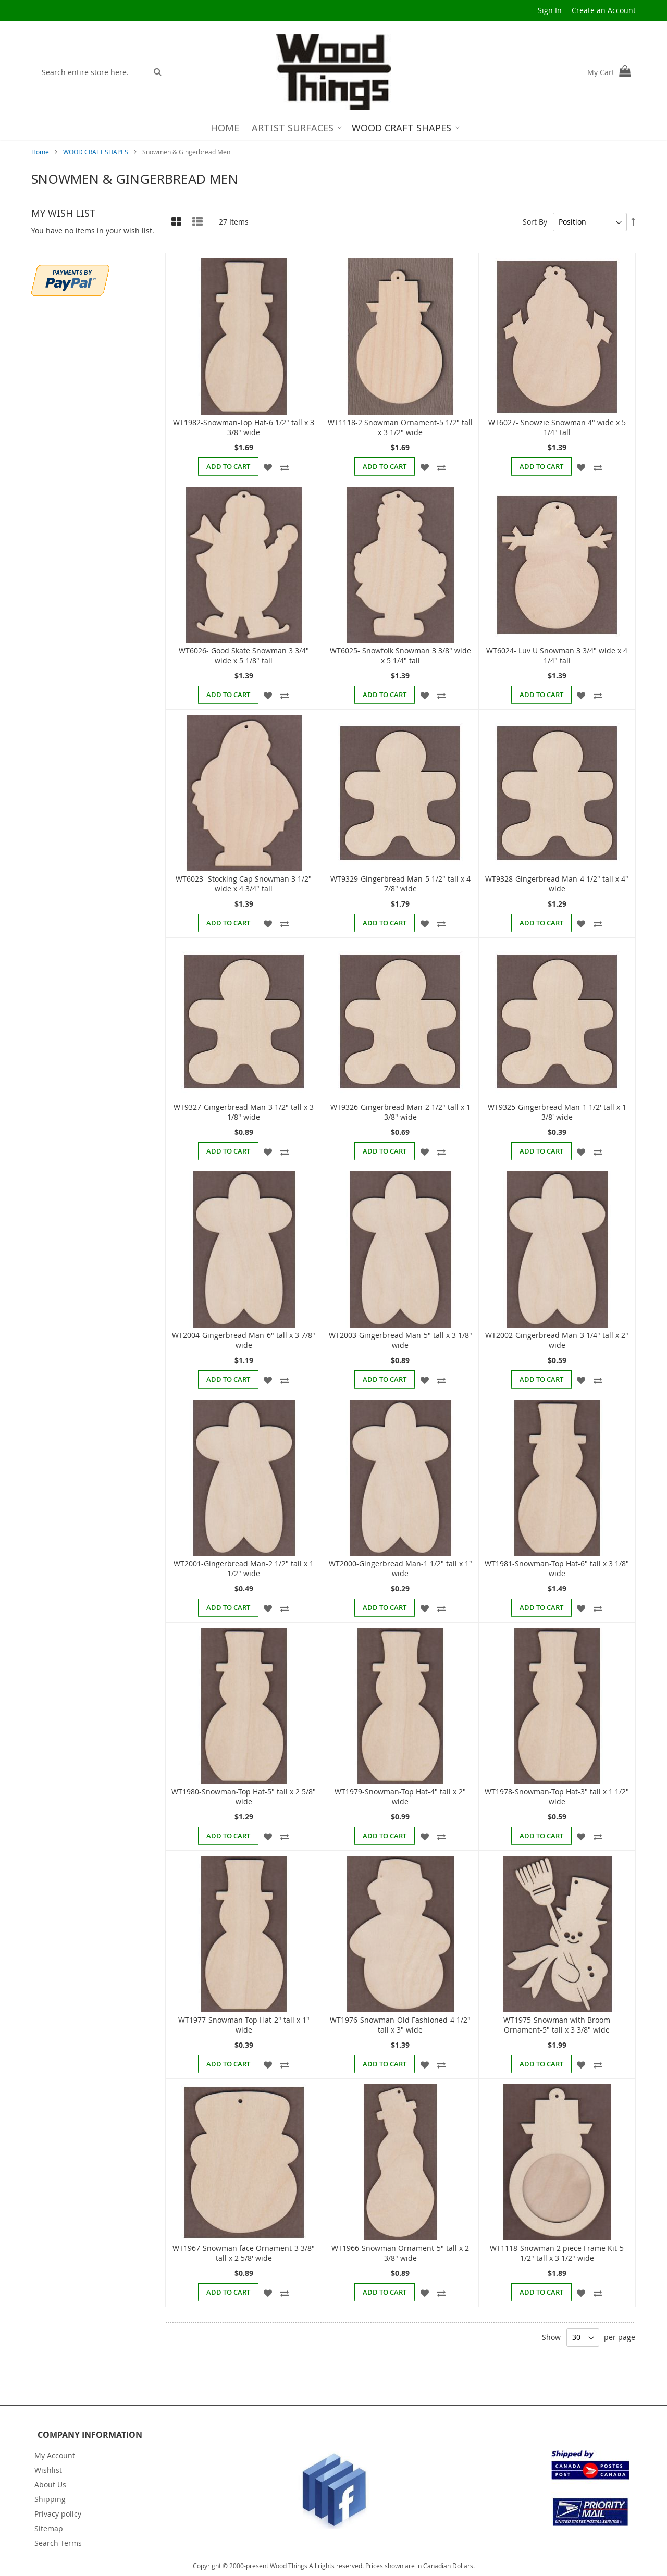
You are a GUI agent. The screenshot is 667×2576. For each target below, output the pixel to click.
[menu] (333, 128)
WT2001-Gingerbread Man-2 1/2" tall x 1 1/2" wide (244, 1568)
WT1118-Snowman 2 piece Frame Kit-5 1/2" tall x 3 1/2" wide (557, 2253)
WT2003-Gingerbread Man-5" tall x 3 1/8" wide (400, 1340)
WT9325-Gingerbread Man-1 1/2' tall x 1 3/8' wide (557, 1112)
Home (41, 151)
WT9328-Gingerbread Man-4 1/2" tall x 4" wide (556, 884)
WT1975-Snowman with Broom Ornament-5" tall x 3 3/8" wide (556, 2025)
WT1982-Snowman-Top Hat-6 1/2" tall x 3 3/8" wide (243, 427)
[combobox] (91, 72)
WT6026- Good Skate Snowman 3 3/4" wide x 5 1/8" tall (244, 655)
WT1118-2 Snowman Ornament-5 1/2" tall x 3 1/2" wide (400, 427)
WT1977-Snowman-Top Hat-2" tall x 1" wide (244, 2025)
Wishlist (48, 2470)
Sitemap (48, 2528)
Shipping (50, 2499)
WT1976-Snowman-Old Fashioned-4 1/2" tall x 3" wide (400, 2025)
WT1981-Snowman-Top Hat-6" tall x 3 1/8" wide (557, 1568)
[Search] (158, 71)
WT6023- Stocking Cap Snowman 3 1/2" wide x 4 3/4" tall (244, 884)
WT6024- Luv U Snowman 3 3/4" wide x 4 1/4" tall (556, 655)
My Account (54, 2455)
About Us (50, 2485)
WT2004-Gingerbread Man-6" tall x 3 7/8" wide (243, 1340)
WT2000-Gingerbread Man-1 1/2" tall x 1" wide (400, 1568)
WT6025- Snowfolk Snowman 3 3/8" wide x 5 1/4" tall (400, 655)
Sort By (535, 222)
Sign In (550, 10)
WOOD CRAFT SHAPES (96, 151)
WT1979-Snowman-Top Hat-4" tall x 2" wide (400, 1796)
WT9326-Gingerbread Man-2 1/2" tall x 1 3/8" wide (400, 1112)
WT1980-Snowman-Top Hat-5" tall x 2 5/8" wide (243, 1796)
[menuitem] (224, 128)
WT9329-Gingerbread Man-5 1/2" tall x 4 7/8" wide (400, 884)
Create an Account (604, 10)
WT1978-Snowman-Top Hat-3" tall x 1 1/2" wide (557, 1796)
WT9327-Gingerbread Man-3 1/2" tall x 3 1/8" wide (244, 1112)
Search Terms (58, 2543)
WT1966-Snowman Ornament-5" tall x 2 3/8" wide (400, 2253)
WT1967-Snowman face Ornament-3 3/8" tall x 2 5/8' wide (243, 2253)
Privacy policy (57, 2514)
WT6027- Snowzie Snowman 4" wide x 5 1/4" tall (557, 427)
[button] (268, 466)
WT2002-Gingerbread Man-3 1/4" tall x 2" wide (556, 1340)
